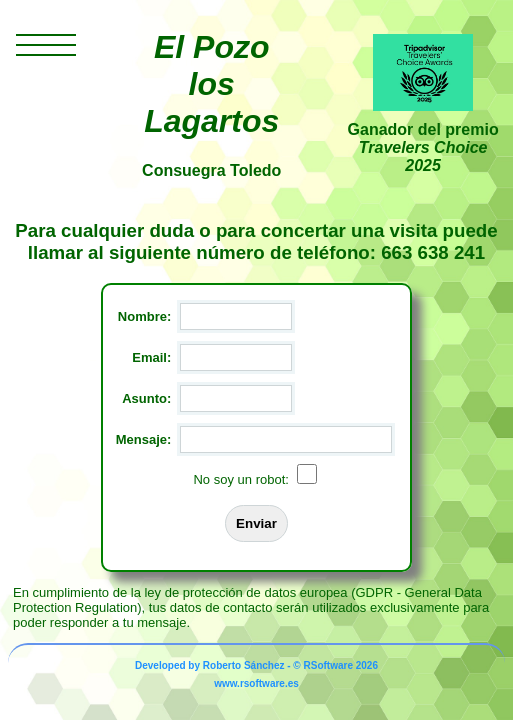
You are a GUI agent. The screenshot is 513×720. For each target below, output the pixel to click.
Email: (151, 357)
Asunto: (146, 398)
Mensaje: (144, 439)
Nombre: (144, 316)
